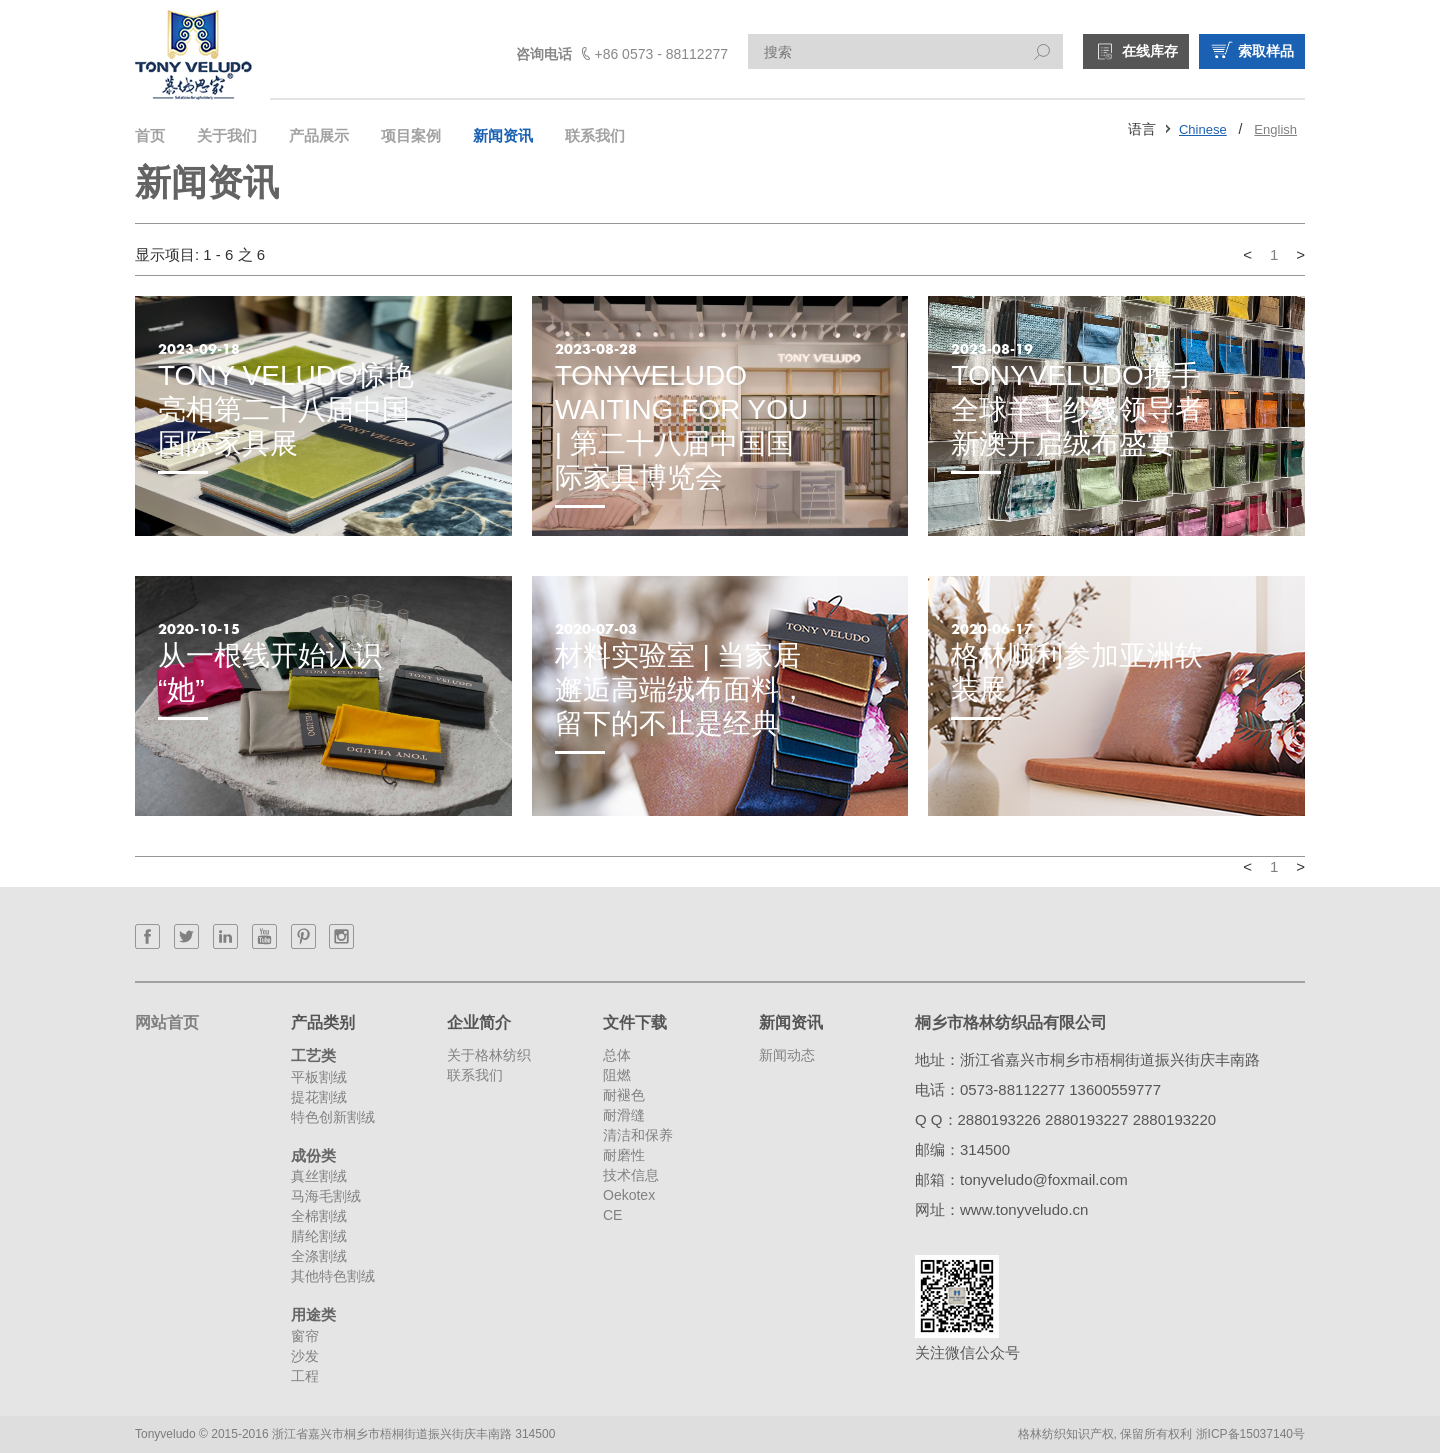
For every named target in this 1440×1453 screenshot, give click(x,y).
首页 (150, 135)
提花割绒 (319, 1097)
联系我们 (595, 135)
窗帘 (305, 1336)
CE (612, 1215)
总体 (617, 1055)
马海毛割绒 (326, 1196)
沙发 (305, 1356)
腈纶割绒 (319, 1236)
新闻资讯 (503, 135)
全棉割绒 (319, 1216)
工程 (305, 1376)
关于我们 (227, 135)
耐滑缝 (624, 1115)
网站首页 (167, 1022)
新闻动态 (787, 1055)
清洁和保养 (638, 1135)
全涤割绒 (319, 1256)
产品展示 (319, 135)
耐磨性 (624, 1155)
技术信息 (631, 1175)
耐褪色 (624, 1095)
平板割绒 (319, 1077)
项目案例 (411, 135)
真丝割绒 (319, 1176)
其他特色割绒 (333, 1276)
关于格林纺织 (489, 1055)
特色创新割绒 (333, 1117)
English (1275, 129)
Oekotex (629, 1195)
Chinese (1203, 129)
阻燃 (617, 1075)
